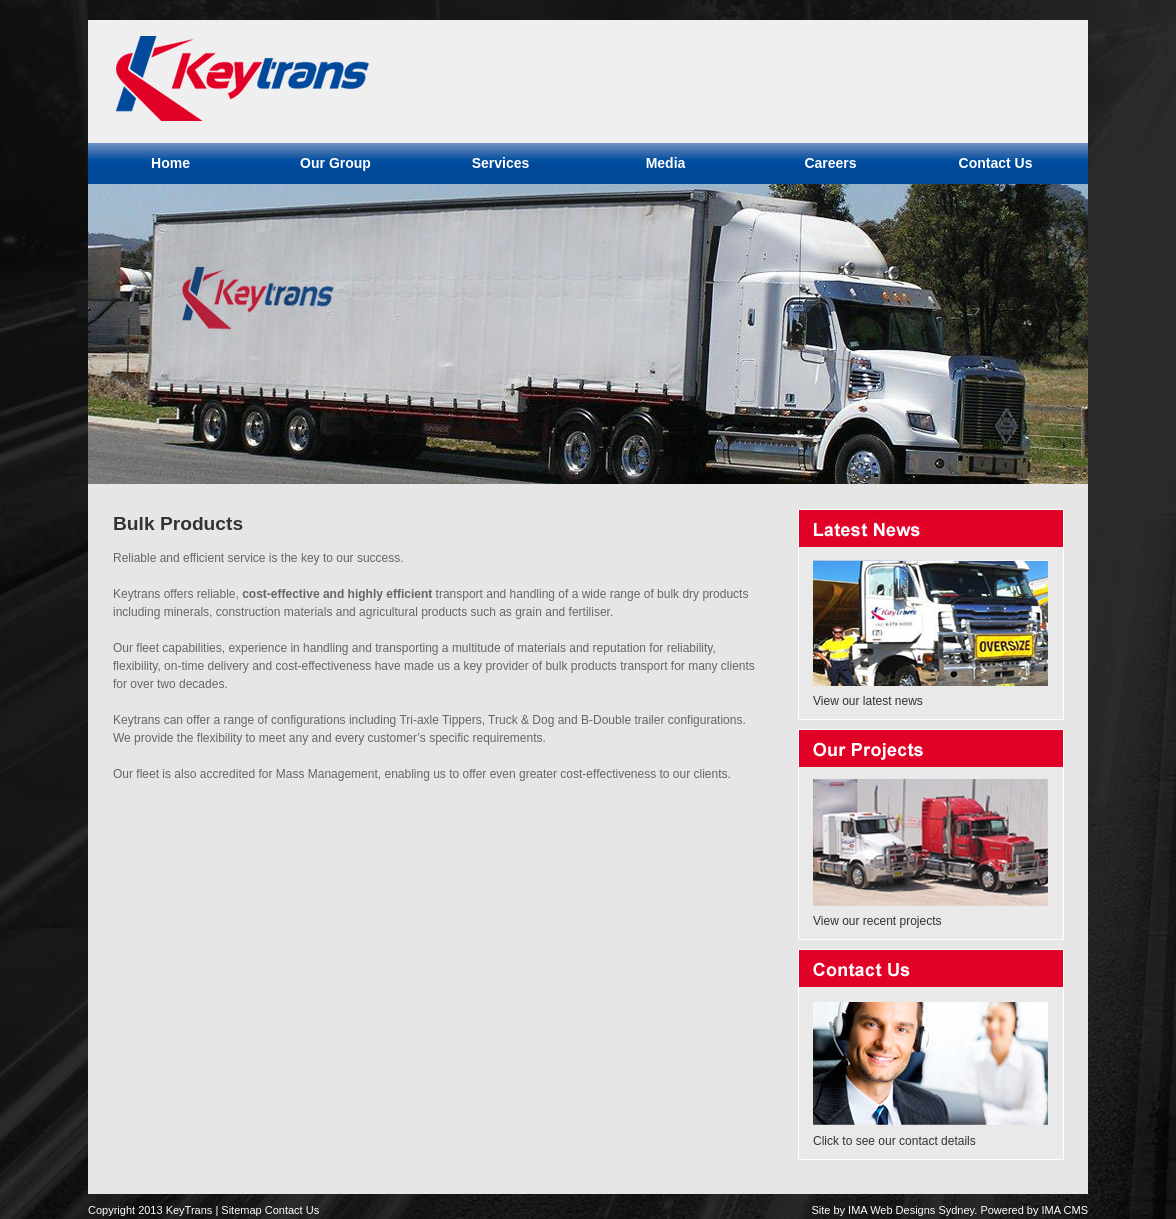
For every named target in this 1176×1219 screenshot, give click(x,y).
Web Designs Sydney (922, 1210)
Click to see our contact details (894, 1141)
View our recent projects (877, 921)
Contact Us (292, 1210)
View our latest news (868, 701)
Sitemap (241, 1210)
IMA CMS (1065, 1210)
